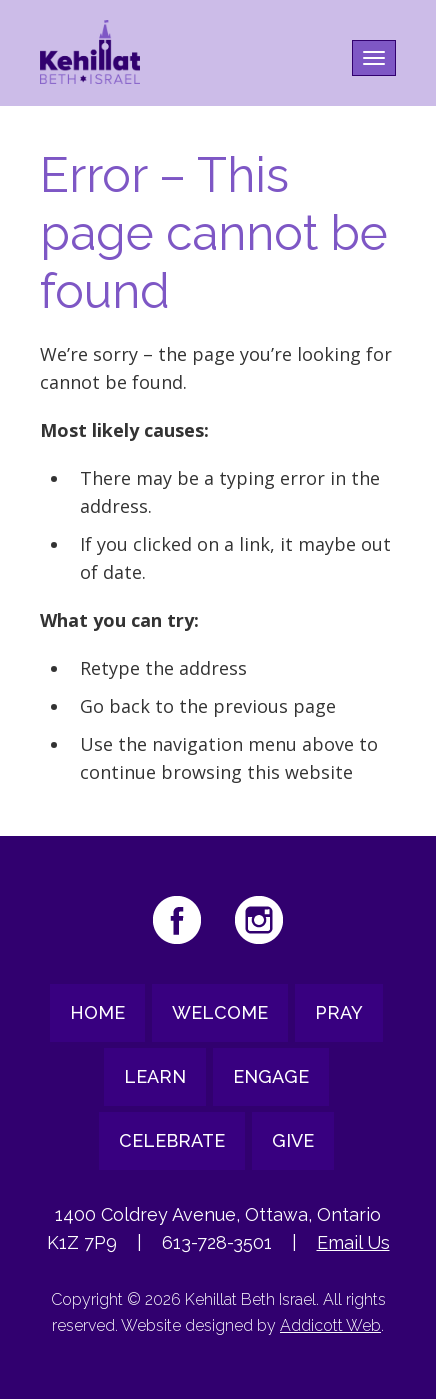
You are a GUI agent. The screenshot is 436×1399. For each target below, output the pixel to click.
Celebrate (172, 1140)
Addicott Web (330, 1325)
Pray (339, 1012)
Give (293, 1140)
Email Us (353, 1242)
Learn (155, 1076)
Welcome (220, 1012)
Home (97, 1012)
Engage (271, 1076)
